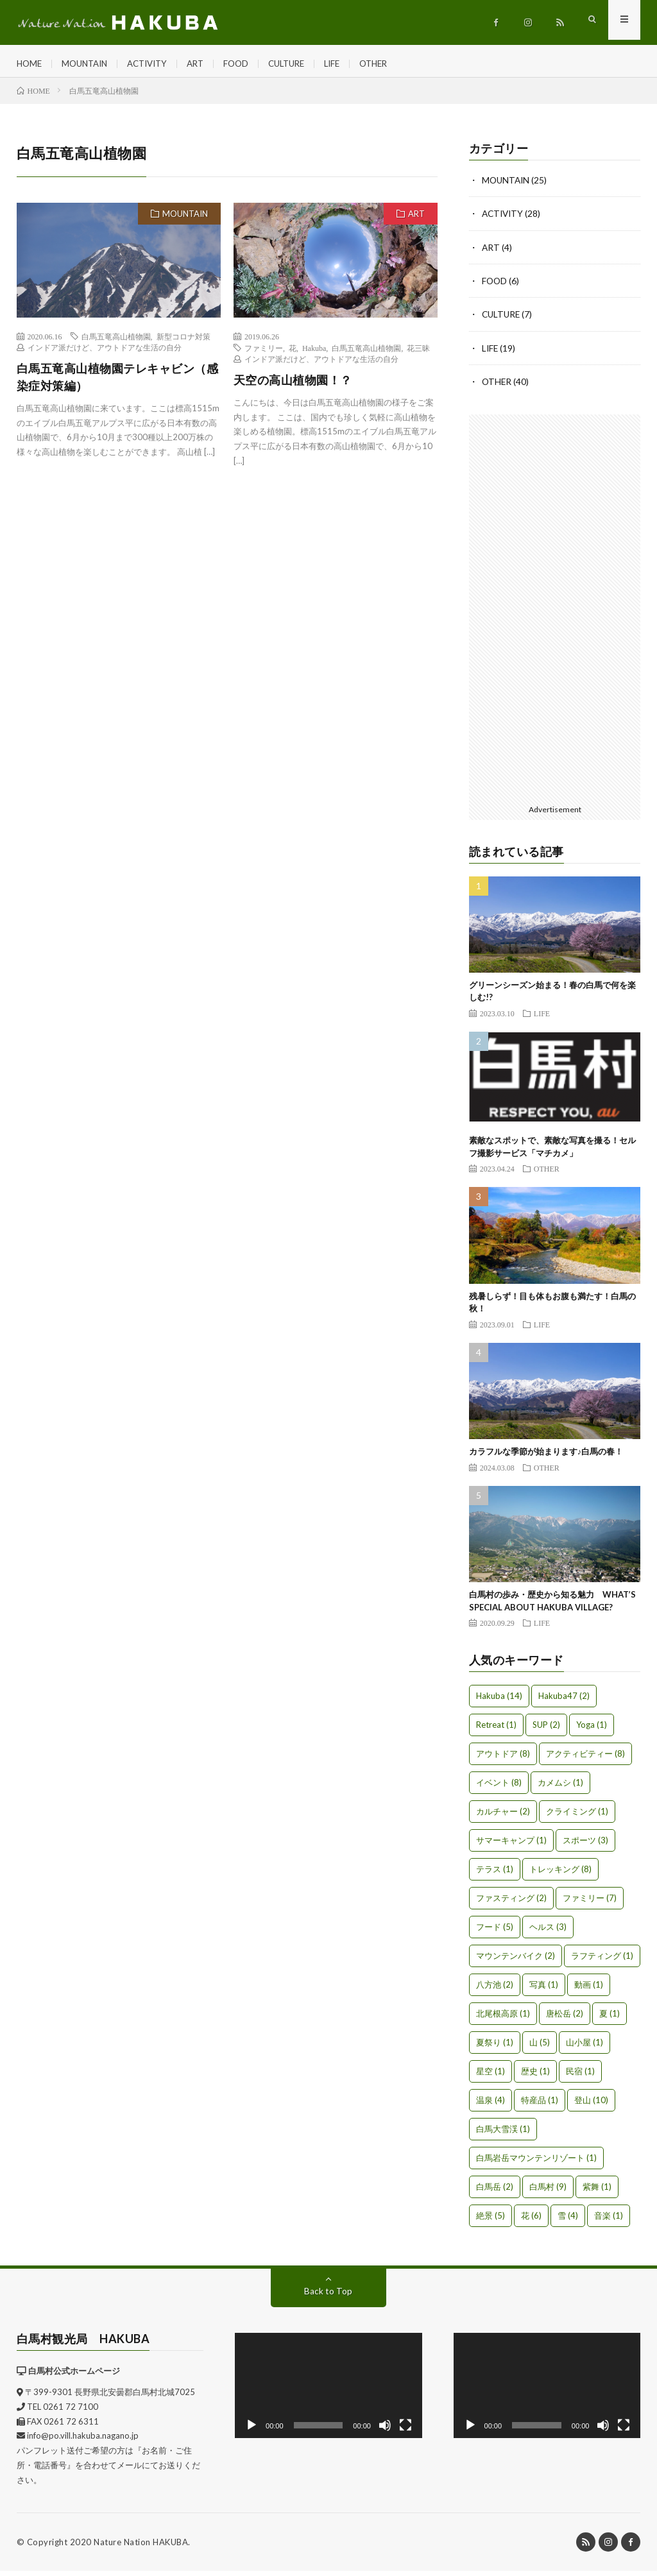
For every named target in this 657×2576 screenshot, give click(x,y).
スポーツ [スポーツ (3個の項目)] (585, 1845)
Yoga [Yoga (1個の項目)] (591, 1730)
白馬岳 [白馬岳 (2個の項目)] (494, 2192)
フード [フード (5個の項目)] (494, 1932)
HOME (30, 63)
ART (207, 63)
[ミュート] (385, 2430)
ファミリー (263, 354)
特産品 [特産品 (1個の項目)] (539, 2105)
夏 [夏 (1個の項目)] (609, 2018)
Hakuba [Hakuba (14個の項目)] (499, 1701)
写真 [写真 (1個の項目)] (543, 1989)
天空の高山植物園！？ (293, 386)
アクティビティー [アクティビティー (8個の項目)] (585, 1758)
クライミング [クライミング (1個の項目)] (577, 1816)
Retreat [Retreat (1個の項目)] (496, 1730)
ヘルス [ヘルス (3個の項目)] (548, 1932)
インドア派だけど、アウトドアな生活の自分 (105, 354)
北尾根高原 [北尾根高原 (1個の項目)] (503, 2018)
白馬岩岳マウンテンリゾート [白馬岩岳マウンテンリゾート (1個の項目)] (536, 2163)
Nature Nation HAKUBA (141, 2547)
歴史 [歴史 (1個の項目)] (535, 2076)
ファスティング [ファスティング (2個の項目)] (511, 1903)
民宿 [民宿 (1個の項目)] (580, 2076)
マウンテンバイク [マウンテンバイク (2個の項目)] (515, 1961)
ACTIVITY (155, 63)
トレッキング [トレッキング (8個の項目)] (560, 1874)
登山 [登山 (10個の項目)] (591, 2105)
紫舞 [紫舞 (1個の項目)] (597, 2192)
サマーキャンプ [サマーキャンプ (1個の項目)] (511, 1845)
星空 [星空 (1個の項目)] (490, 2076)
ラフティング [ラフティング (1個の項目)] (602, 1961)
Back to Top (328, 2295)
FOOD (249, 63)
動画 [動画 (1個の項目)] (588, 1989)
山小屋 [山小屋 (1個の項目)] (584, 2047)
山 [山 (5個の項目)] (539, 2047)
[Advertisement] (555, 611)
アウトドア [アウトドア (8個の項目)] (503, 1758)
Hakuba (314, 354)
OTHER (395, 63)
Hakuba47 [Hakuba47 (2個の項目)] (564, 1701)
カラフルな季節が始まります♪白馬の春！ (546, 1456)
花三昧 (418, 354)
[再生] (251, 2430)
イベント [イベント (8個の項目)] (499, 1787)
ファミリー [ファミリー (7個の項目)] (590, 1903)
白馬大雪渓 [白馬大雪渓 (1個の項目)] (503, 2134)
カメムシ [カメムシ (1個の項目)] (560, 1787)
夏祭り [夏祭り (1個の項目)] (494, 2047)
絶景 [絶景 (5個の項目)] (490, 2220)
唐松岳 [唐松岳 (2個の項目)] (564, 2018)
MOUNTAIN (89, 63)
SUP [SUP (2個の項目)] (546, 1730)
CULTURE (302, 63)
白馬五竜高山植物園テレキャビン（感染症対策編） (118, 383)
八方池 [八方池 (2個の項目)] (494, 1989)
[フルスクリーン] (405, 2430)
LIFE (351, 63)
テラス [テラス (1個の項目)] (494, 1874)
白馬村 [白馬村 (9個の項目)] (548, 2192)
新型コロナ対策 (183, 342)
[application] (328, 2390)
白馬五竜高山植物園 (116, 342)
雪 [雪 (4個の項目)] (568, 2220)
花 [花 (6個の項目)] (531, 2220)
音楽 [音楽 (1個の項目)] (608, 2220)
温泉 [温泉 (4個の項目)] (490, 2105)
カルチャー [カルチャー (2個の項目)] (503, 1816)
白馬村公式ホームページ (74, 2376)
